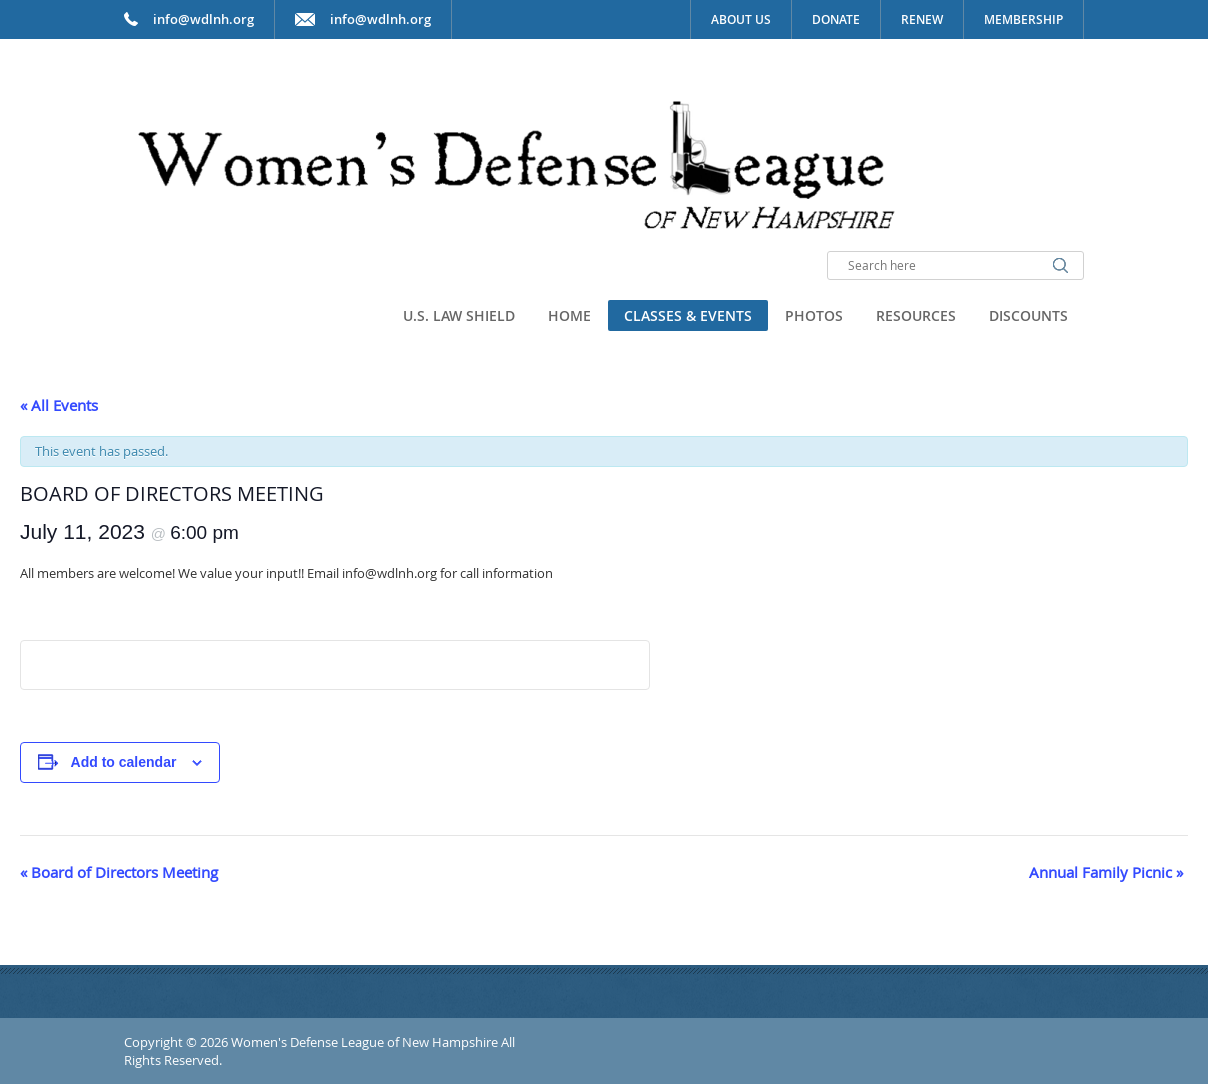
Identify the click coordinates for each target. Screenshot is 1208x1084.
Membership (1023, 19)
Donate (836, 19)
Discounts (1028, 315)
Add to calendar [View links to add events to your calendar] (124, 762)
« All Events (59, 405)
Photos (814, 315)
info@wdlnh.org (380, 19)
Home (569, 315)
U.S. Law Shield (459, 315)
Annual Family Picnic (1106, 872)
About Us (741, 19)
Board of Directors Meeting (119, 872)
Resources (916, 315)
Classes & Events (688, 315)
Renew (922, 19)
